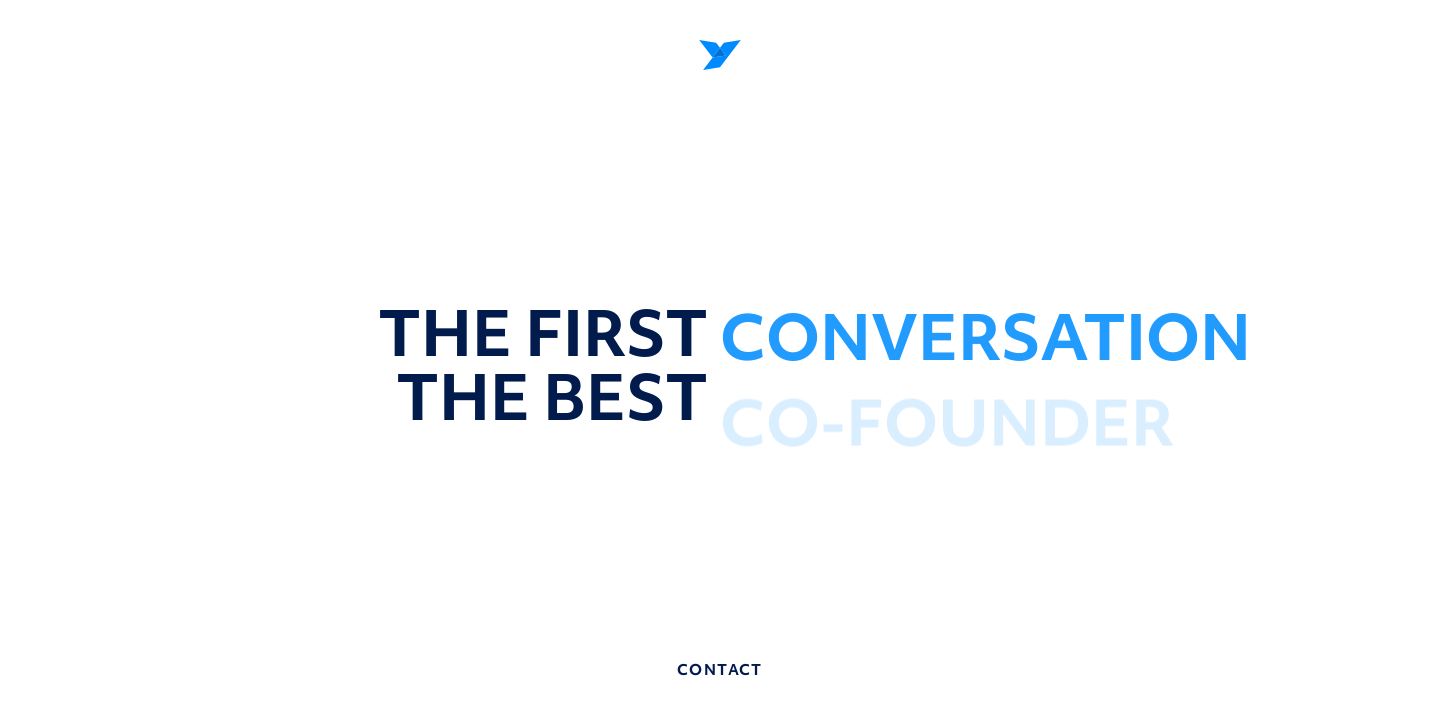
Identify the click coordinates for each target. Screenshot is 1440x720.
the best (553, 397)
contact (720, 670)
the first (543, 333)
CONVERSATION (985, 342)
